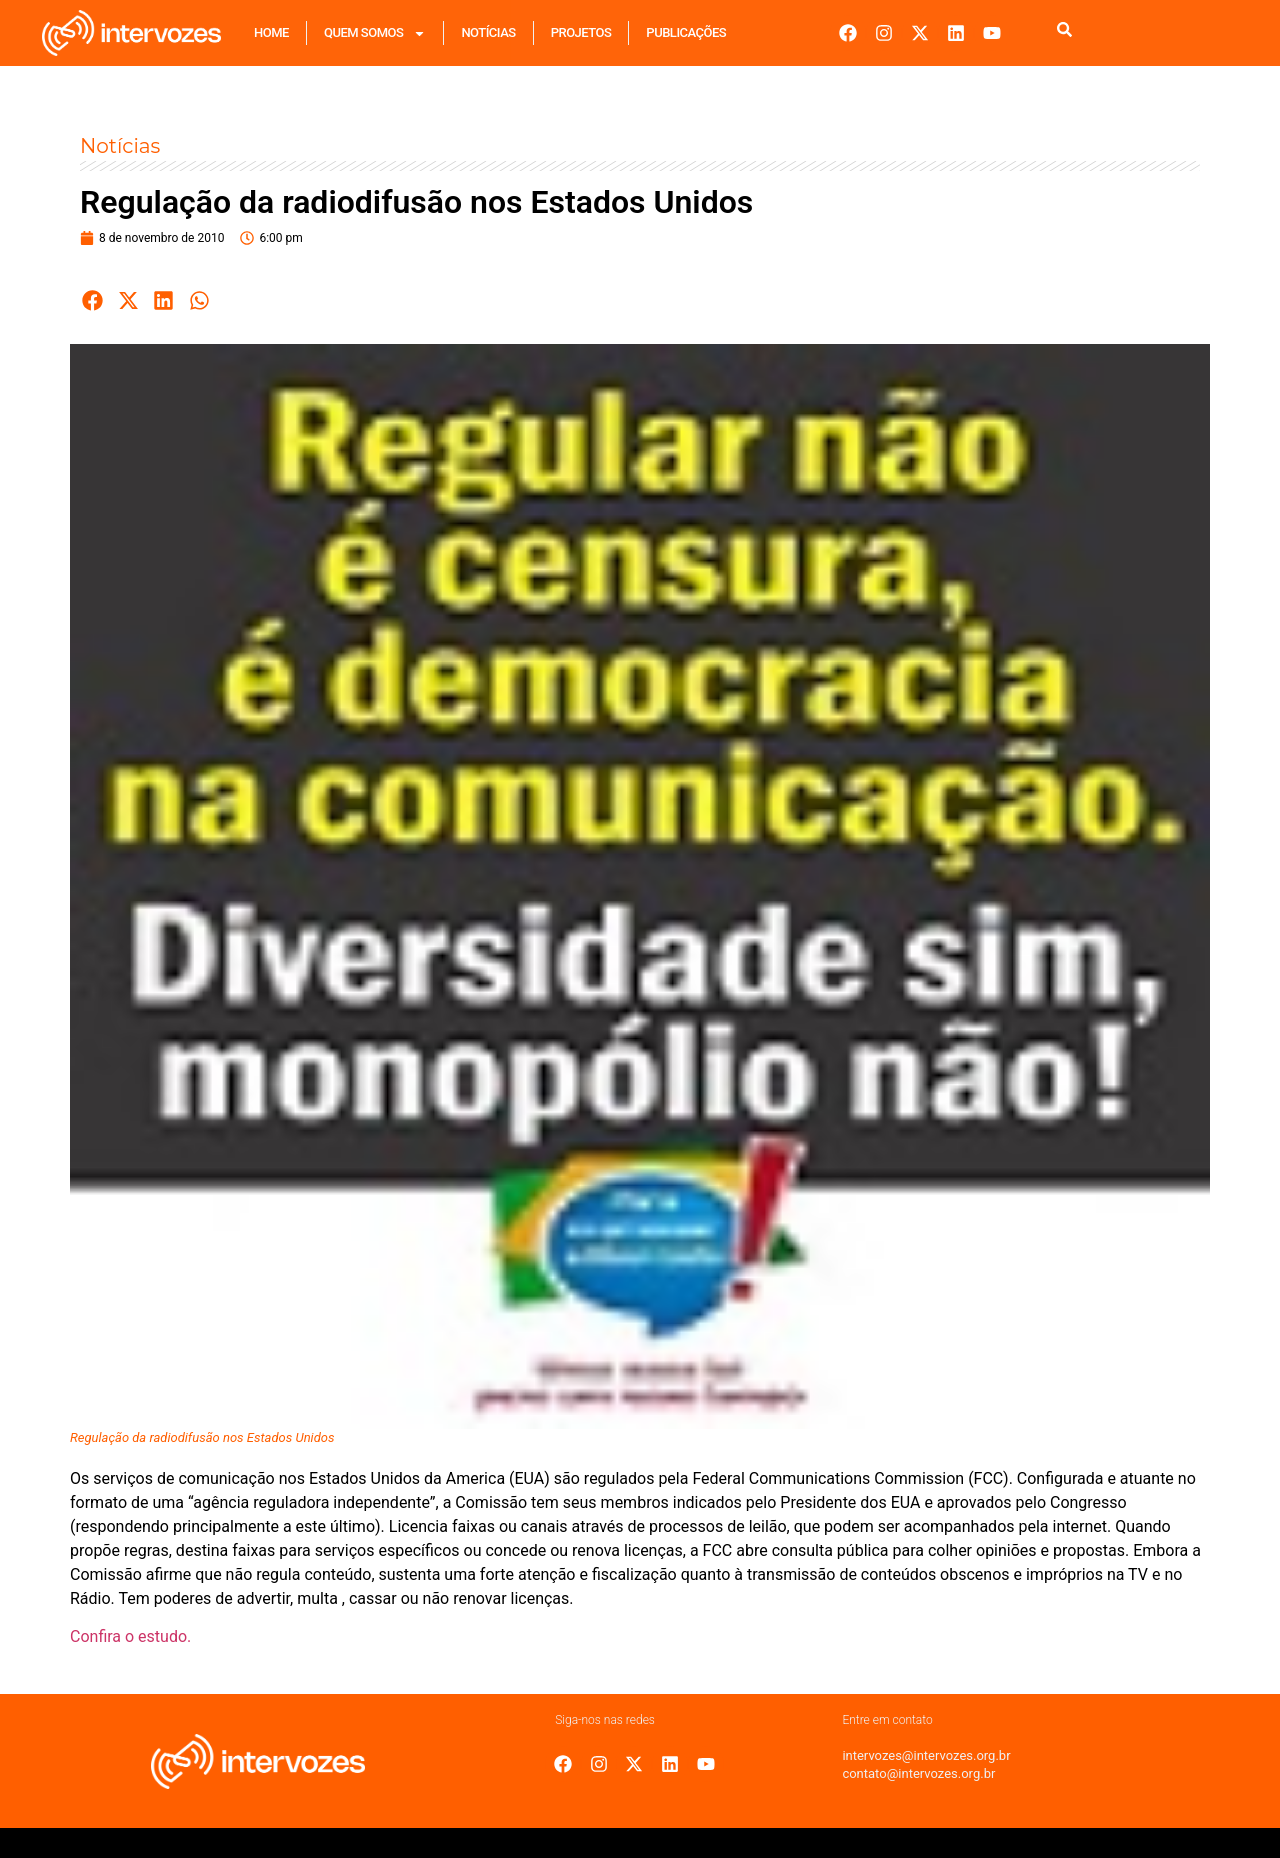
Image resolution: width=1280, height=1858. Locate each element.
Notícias (488, 32)
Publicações (686, 32)
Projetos (581, 32)
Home (271, 32)
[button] (93, 300)
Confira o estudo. (130, 1636)
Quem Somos (375, 33)
